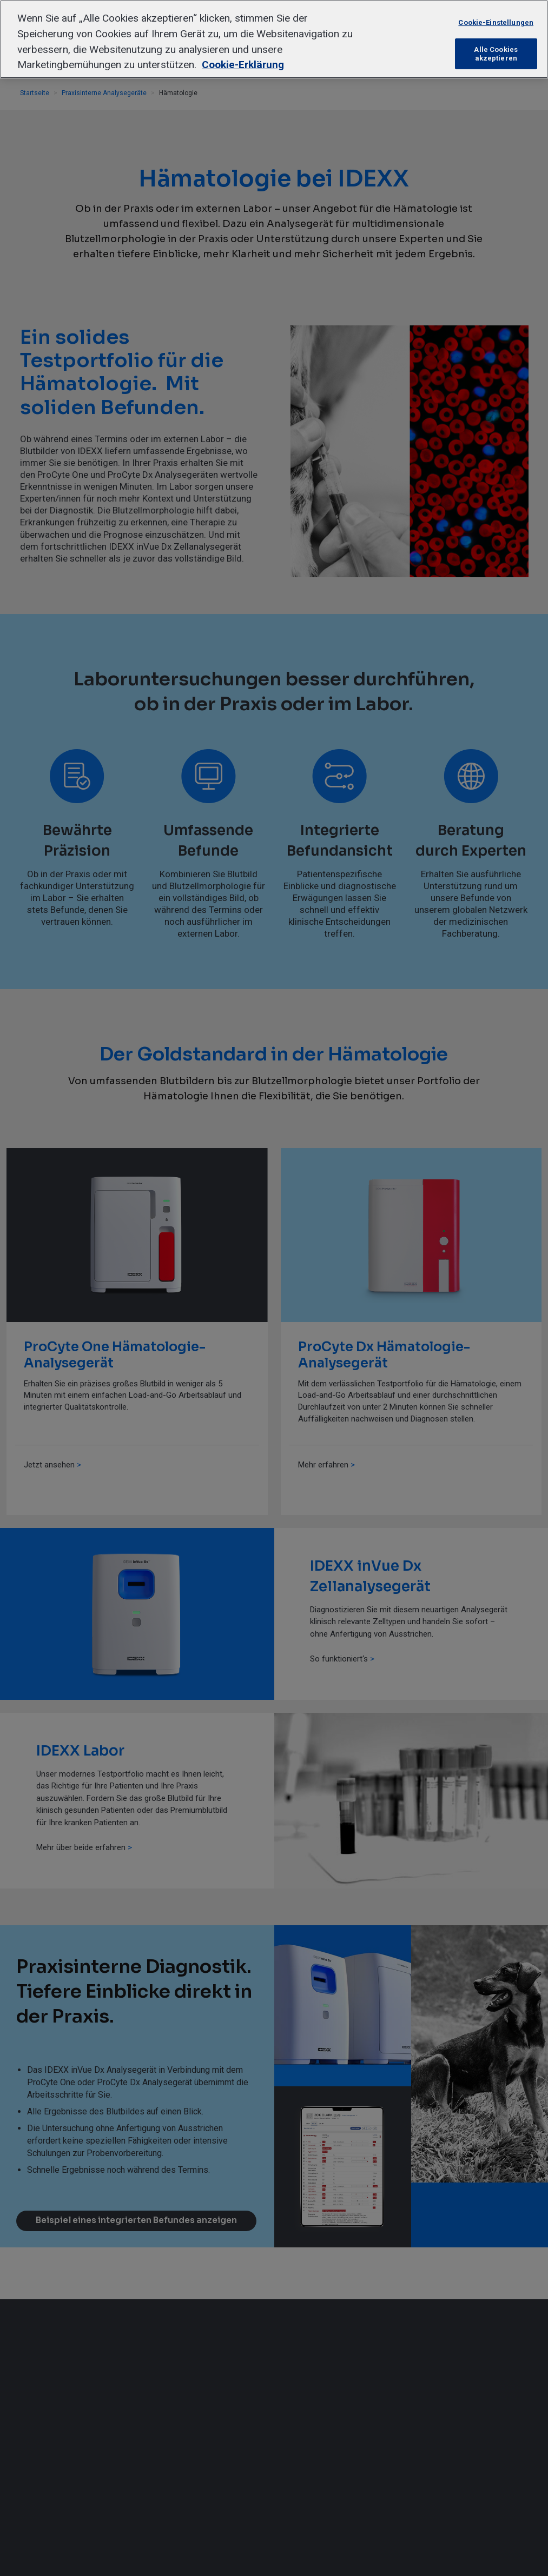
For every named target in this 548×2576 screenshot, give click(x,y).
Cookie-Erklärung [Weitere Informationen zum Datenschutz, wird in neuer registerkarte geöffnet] (243, 64)
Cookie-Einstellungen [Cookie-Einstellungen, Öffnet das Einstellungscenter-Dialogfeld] (495, 22)
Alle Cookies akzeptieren (496, 53)
